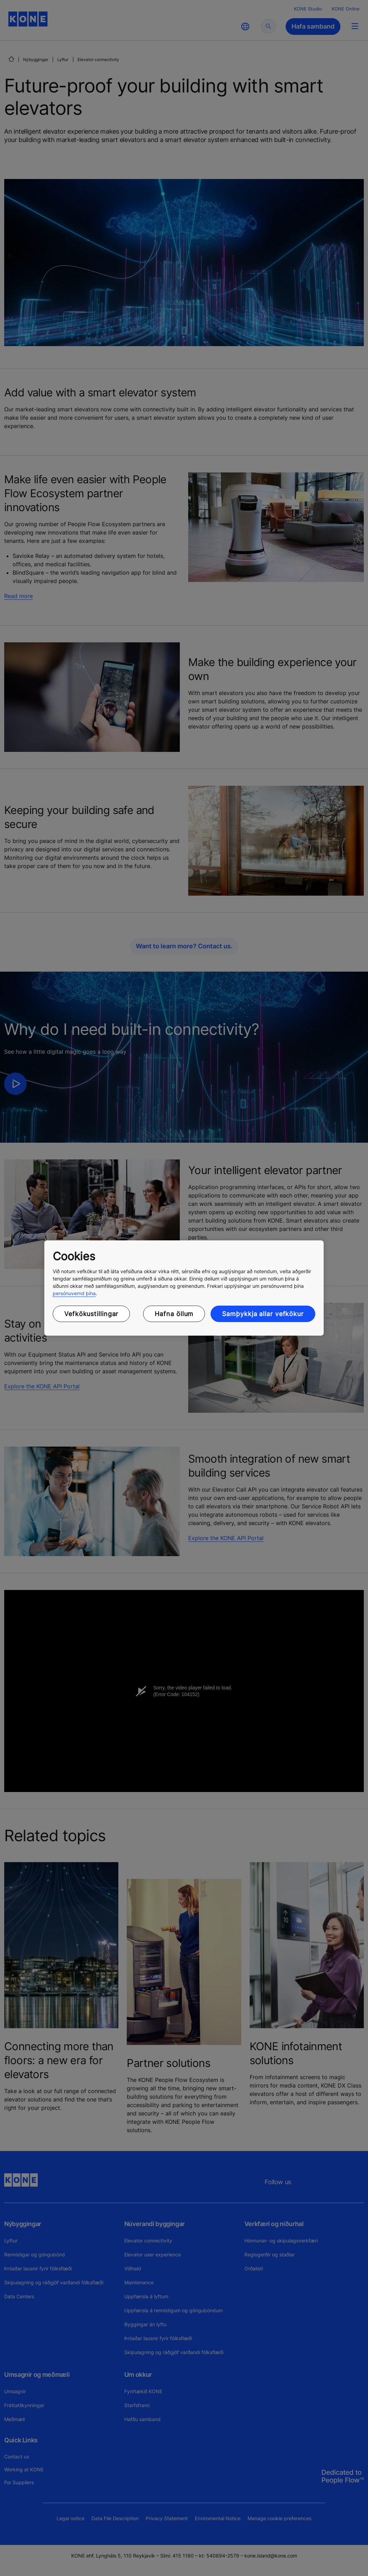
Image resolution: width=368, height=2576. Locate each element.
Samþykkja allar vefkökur (263, 1313)
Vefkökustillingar (91, 1313)
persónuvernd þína (74, 1293)
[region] (184, 1288)
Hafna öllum (174, 1313)
